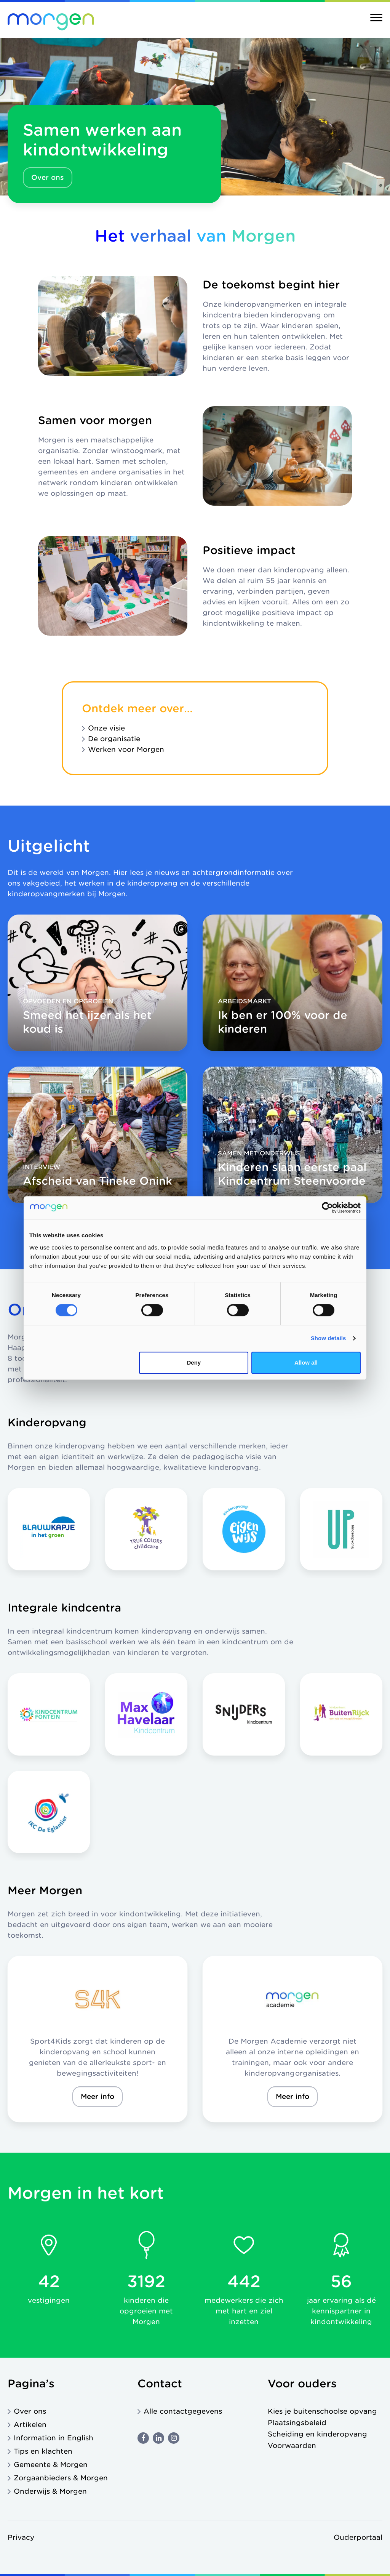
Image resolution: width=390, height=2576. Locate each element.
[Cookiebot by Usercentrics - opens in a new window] (327, 1207)
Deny (194, 1362)
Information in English (53, 2438)
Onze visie (106, 728)
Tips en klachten (43, 2451)
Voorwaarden (292, 2445)
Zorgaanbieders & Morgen (61, 2478)
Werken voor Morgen (126, 749)
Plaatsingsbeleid (297, 2423)
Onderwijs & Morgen (50, 2491)
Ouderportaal (358, 2537)
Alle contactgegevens (183, 2411)
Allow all (306, 1362)
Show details (328, 1338)
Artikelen (30, 2425)
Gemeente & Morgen (51, 2465)
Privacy (21, 2537)
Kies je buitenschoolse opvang (322, 2411)
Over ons (47, 177)
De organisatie (114, 739)
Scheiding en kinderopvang (317, 2434)
